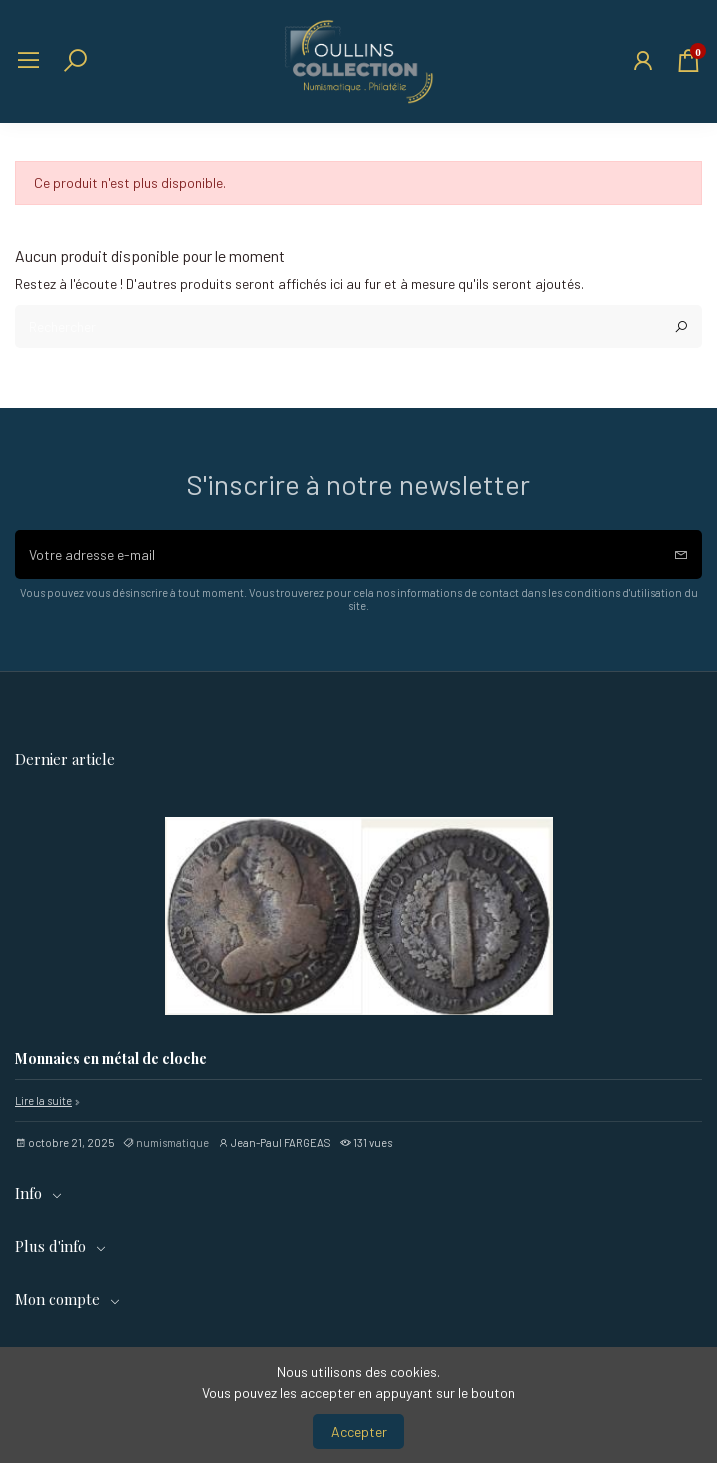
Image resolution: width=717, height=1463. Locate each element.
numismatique (172, 1142)
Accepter (359, 1431)
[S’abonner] (681, 554)
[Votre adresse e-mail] (337, 554)
